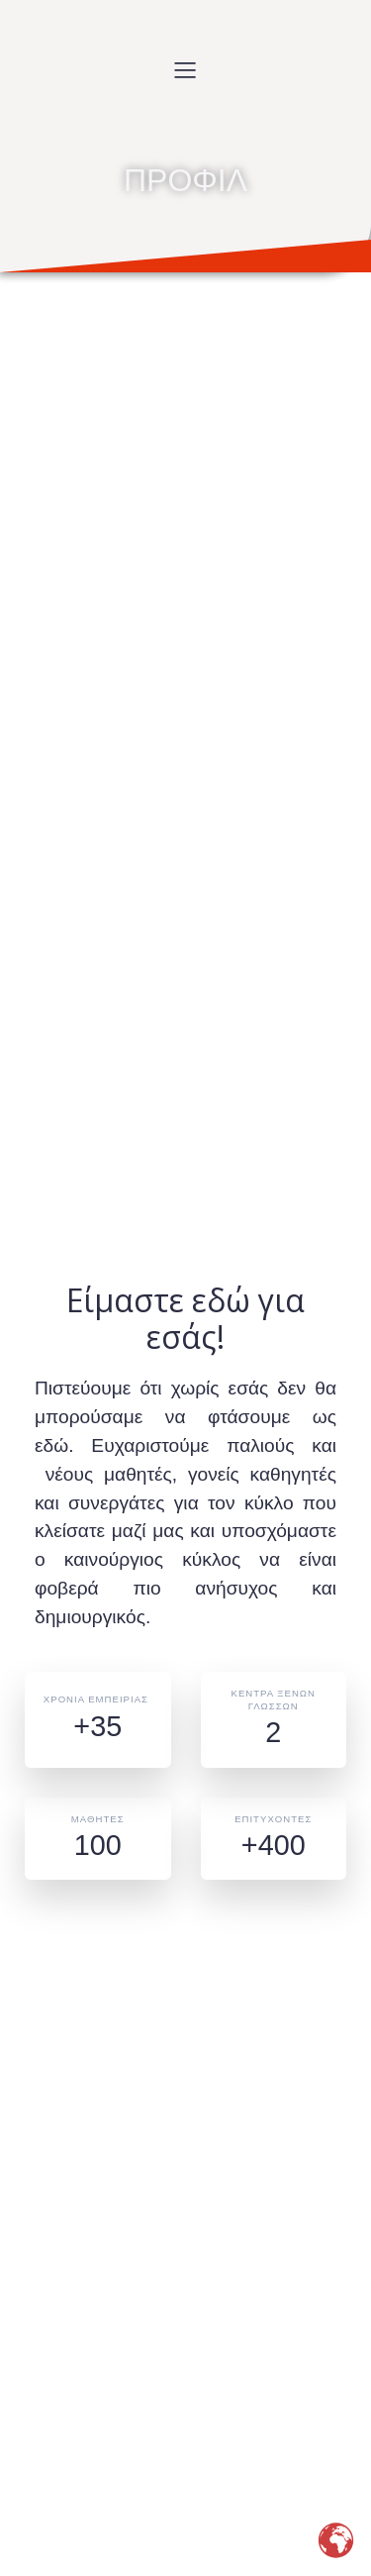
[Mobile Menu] (186, 69)
